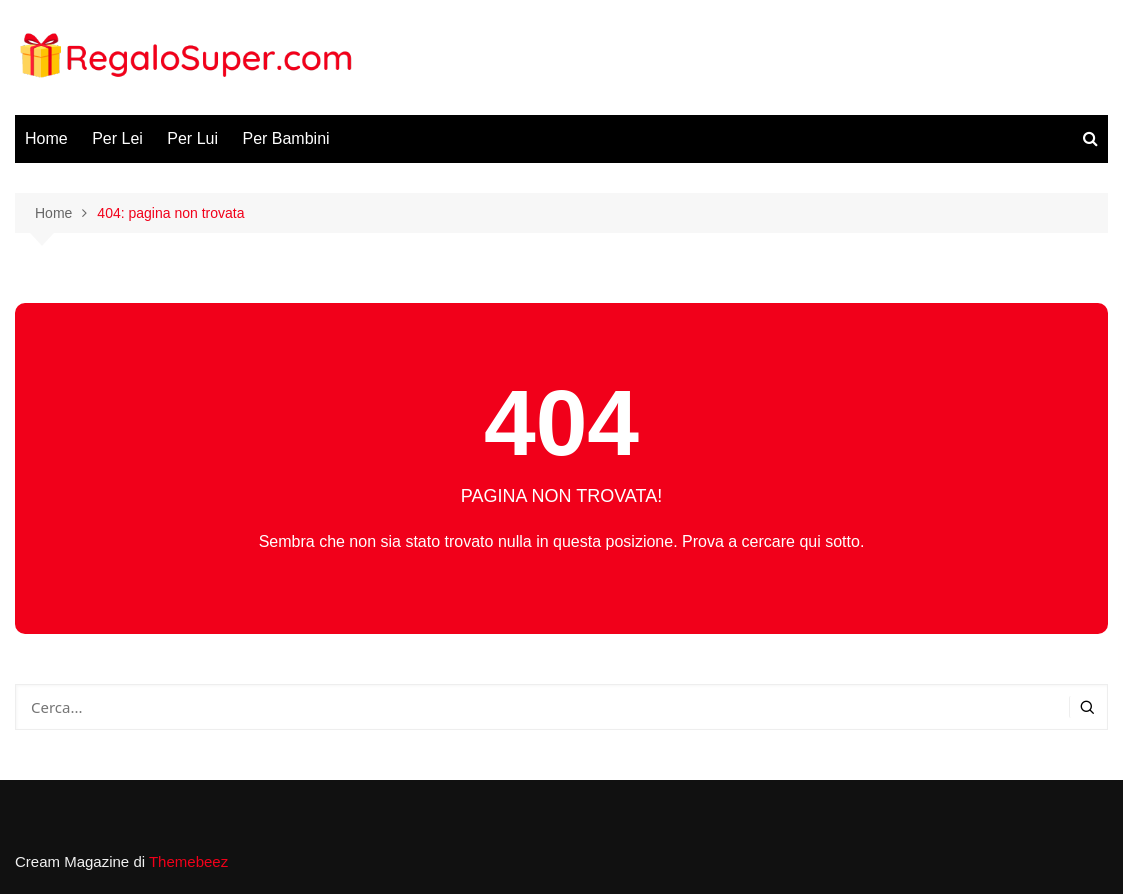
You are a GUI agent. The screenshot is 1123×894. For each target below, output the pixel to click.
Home (46, 138)
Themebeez (188, 861)
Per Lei (117, 138)
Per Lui (192, 138)
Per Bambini (285, 138)
